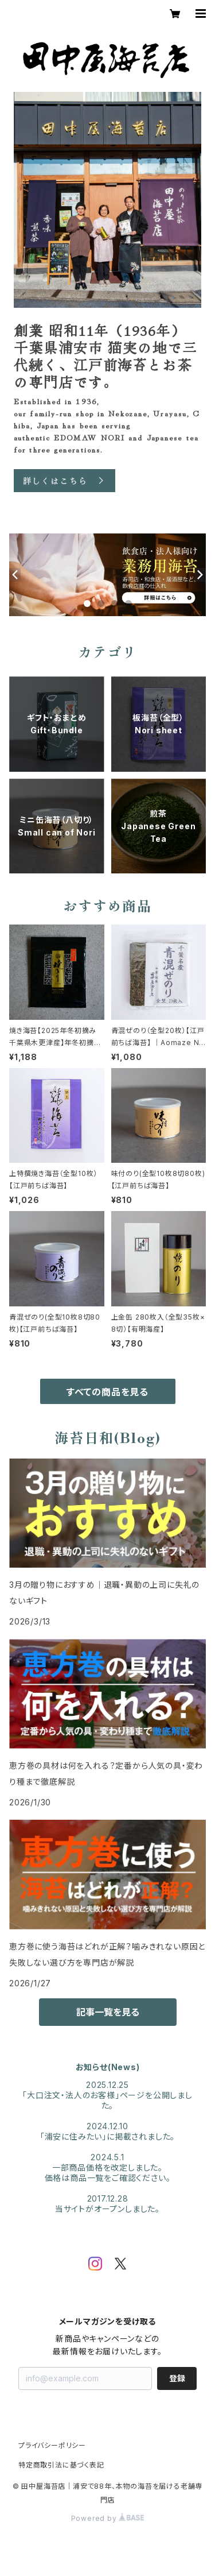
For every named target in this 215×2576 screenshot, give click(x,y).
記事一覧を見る (107, 2012)
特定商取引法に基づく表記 (61, 2465)
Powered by (107, 2518)
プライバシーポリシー (52, 2445)
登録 (177, 2378)
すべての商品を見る (107, 1392)
